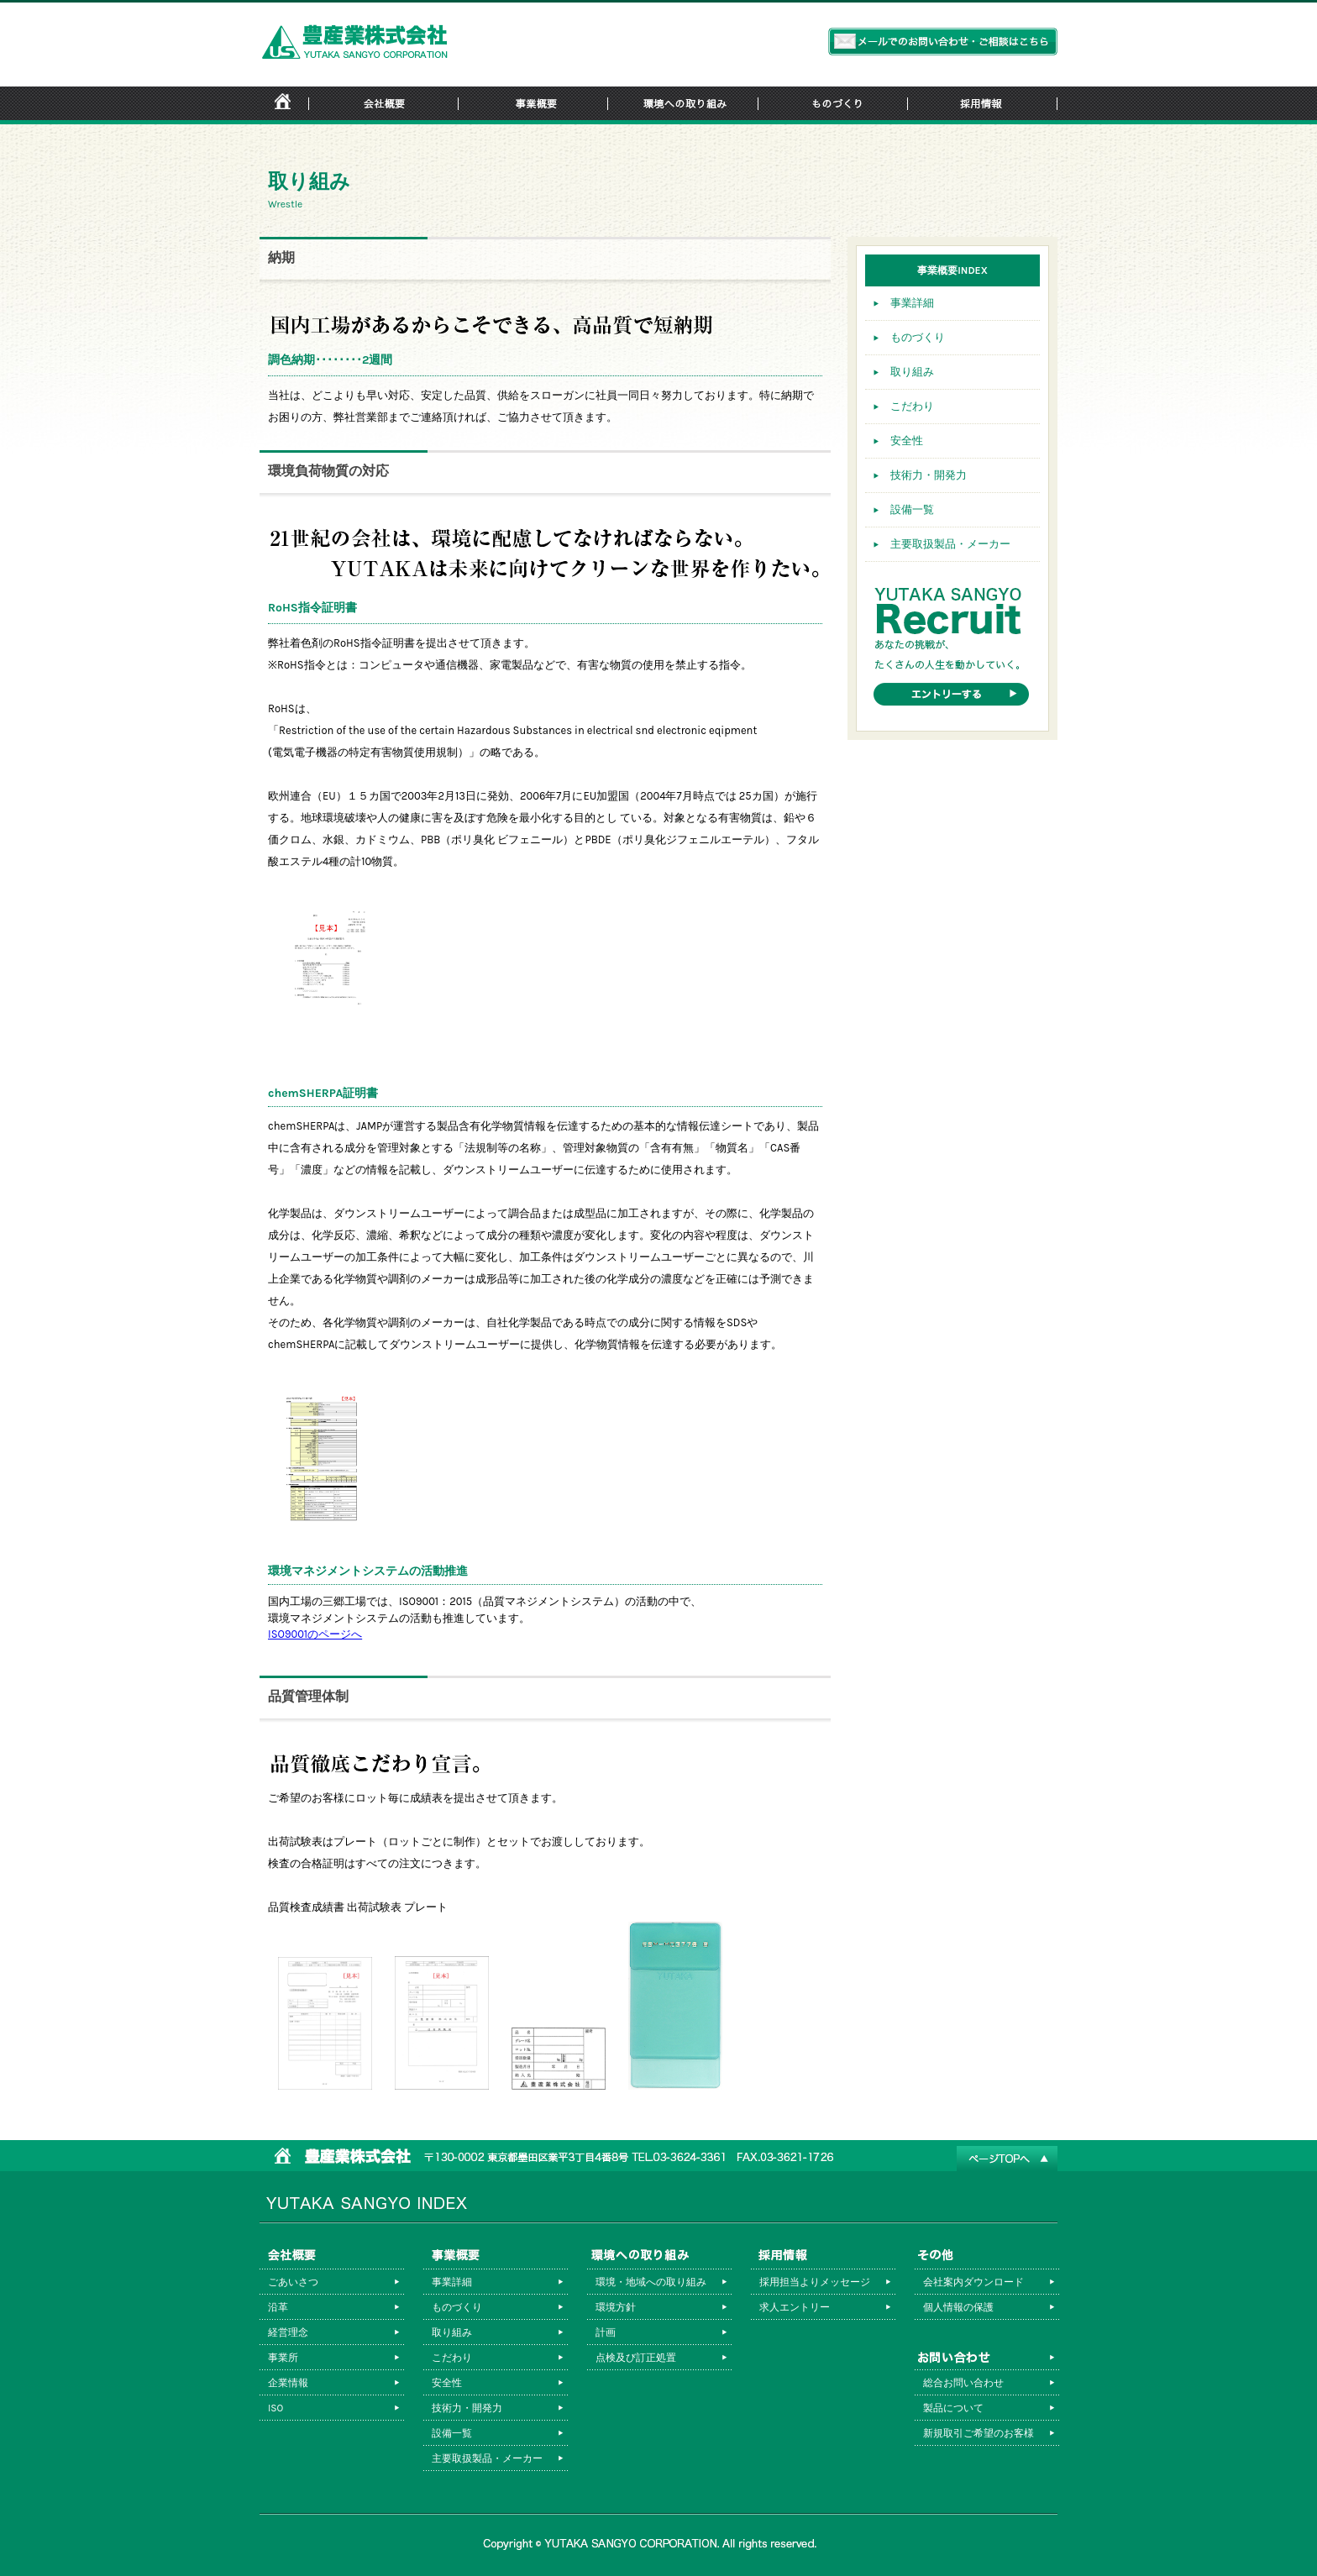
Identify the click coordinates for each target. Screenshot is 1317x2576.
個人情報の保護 (958, 2307)
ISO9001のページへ (315, 1634)
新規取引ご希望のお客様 (978, 2433)
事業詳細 (912, 302)
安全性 (906, 440)
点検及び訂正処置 (636, 2358)
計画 (606, 2332)
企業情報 (288, 2383)
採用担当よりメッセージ (814, 2282)
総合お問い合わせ (963, 2383)
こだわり (912, 406)
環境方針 (616, 2307)
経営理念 (288, 2332)
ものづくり (917, 337)
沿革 (278, 2307)
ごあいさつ (293, 2282)
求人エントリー (794, 2307)
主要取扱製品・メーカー (950, 544)
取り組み (912, 371)
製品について (953, 2408)
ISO (275, 2408)
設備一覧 (912, 509)
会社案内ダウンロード (973, 2282)
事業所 (283, 2358)
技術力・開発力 (928, 475)
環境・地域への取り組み (651, 2282)
